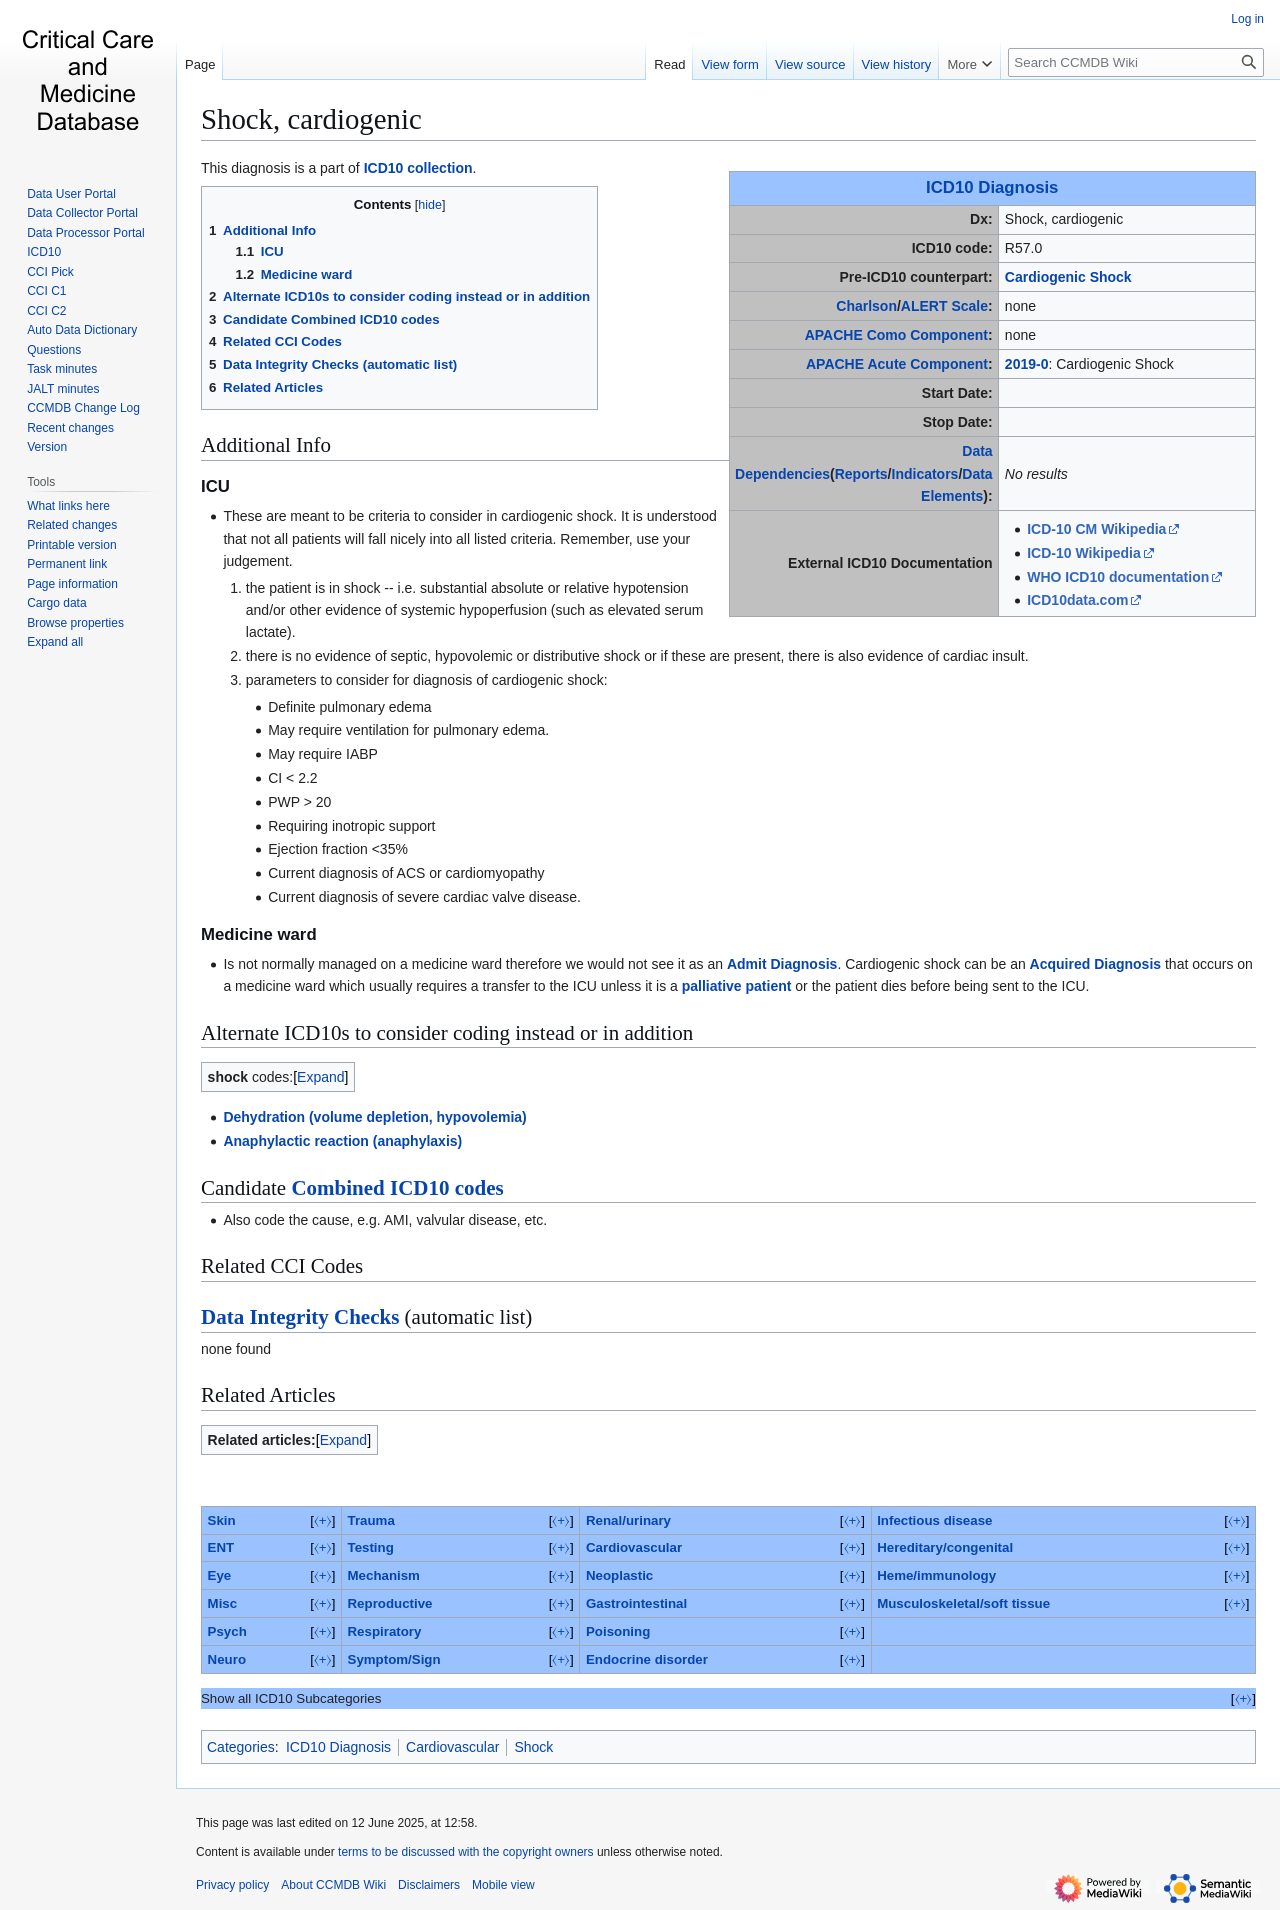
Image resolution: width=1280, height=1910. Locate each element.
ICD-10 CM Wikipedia (1096, 529)
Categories (241, 1747)
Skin (222, 1520)
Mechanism (384, 1575)
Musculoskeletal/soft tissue (963, 1603)
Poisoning (618, 1631)
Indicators (925, 474)
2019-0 (1027, 364)
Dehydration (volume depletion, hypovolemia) (374, 1117)
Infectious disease (934, 1520)
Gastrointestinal (636, 1603)
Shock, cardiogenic (311, 119)
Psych (227, 1631)
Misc (223, 1603)
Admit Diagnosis (782, 964)
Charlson (866, 306)
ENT (221, 1547)
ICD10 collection (418, 168)
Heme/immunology (936, 1575)
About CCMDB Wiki (333, 1885)
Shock (533, 1747)
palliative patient (737, 986)
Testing (371, 1547)
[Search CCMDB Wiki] (1136, 62)
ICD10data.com (1077, 600)
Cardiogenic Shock (1068, 277)
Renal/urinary (628, 1520)
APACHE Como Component (896, 335)
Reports (861, 474)
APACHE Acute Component (897, 364)
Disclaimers (429, 1885)
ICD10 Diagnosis (992, 187)
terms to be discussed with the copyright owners (465, 1852)
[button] (55, 642)
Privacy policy (232, 1885)
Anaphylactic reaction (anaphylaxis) (342, 1141)
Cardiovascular (634, 1547)
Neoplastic (619, 1575)
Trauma (371, 1520)
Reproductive (390, 1603)
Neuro (227, 1659)
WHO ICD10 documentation (1118, 577)
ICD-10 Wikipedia (1083, 553)
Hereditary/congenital (945, 1547)
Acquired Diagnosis (1095, 964)
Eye (220, 1575)
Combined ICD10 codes (397, 1188)
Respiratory (385, 1631)
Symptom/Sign (394, 1659)
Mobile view (503, 1885)
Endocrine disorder (647, 1659)
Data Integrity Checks (300, 1317)
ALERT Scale (944, 306)
